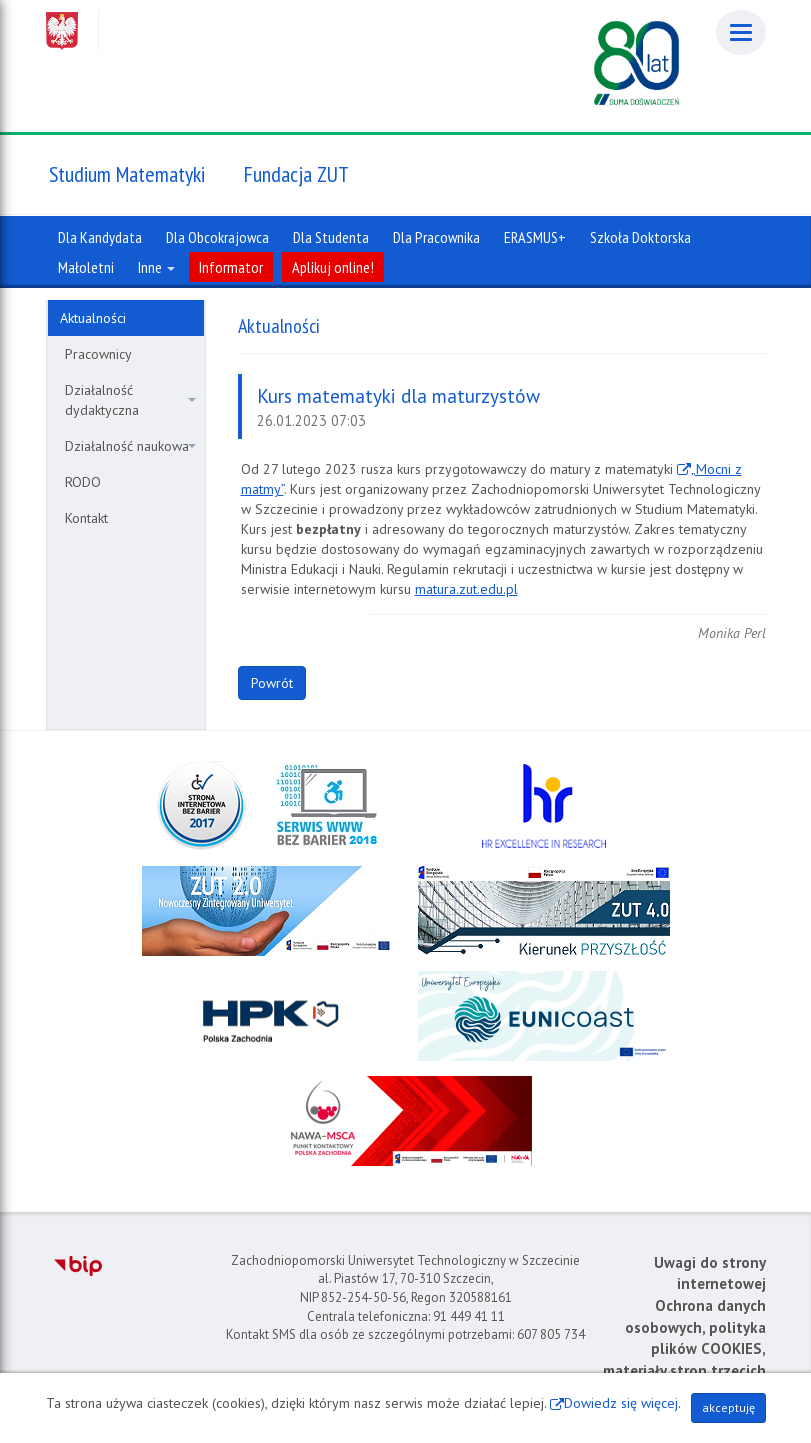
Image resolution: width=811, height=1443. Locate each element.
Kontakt (86, 518)
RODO (83, 482)
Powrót (272, 683)
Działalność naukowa (130, 446)
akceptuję (728, 1407)
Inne (156, 267)
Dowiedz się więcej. (622, 1403)
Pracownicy (98, 354)
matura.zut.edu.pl (466, 589)
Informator (231, 267)
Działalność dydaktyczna (130, 400)
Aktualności (93, 318)
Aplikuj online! (333, 267)
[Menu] (741, 32)
